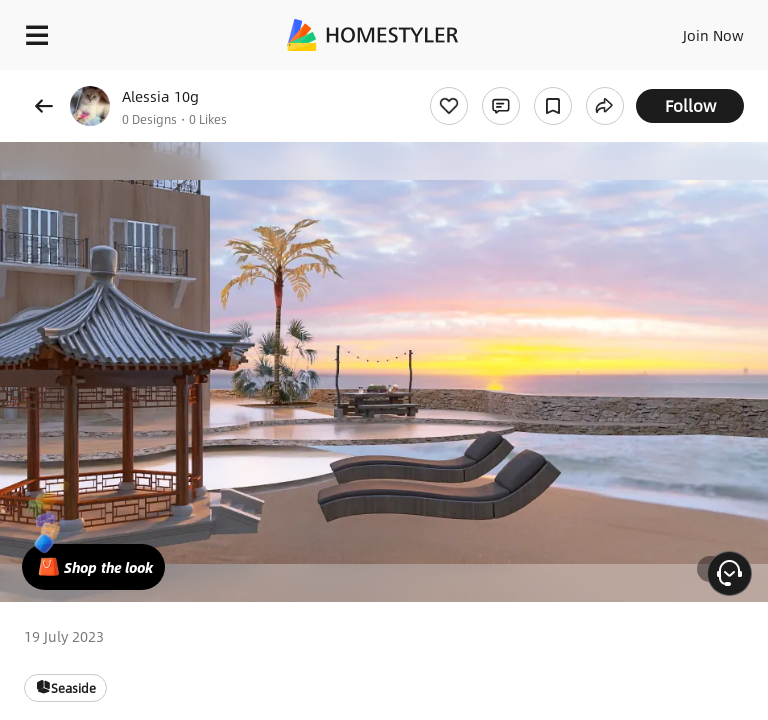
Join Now (713, 35)
